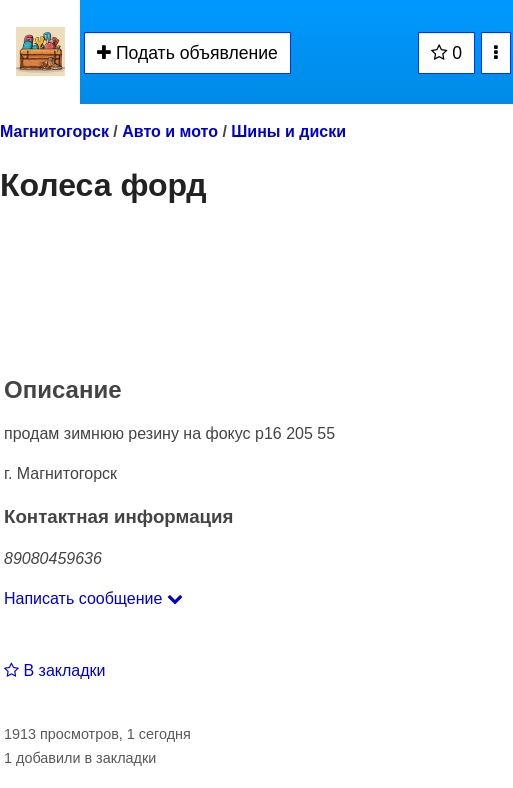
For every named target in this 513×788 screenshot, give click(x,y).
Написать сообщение (93, 598)
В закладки (54, 670)
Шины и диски (288, 131)
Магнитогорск (54, 131)
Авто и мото (170, 131)
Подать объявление (187, 53)
